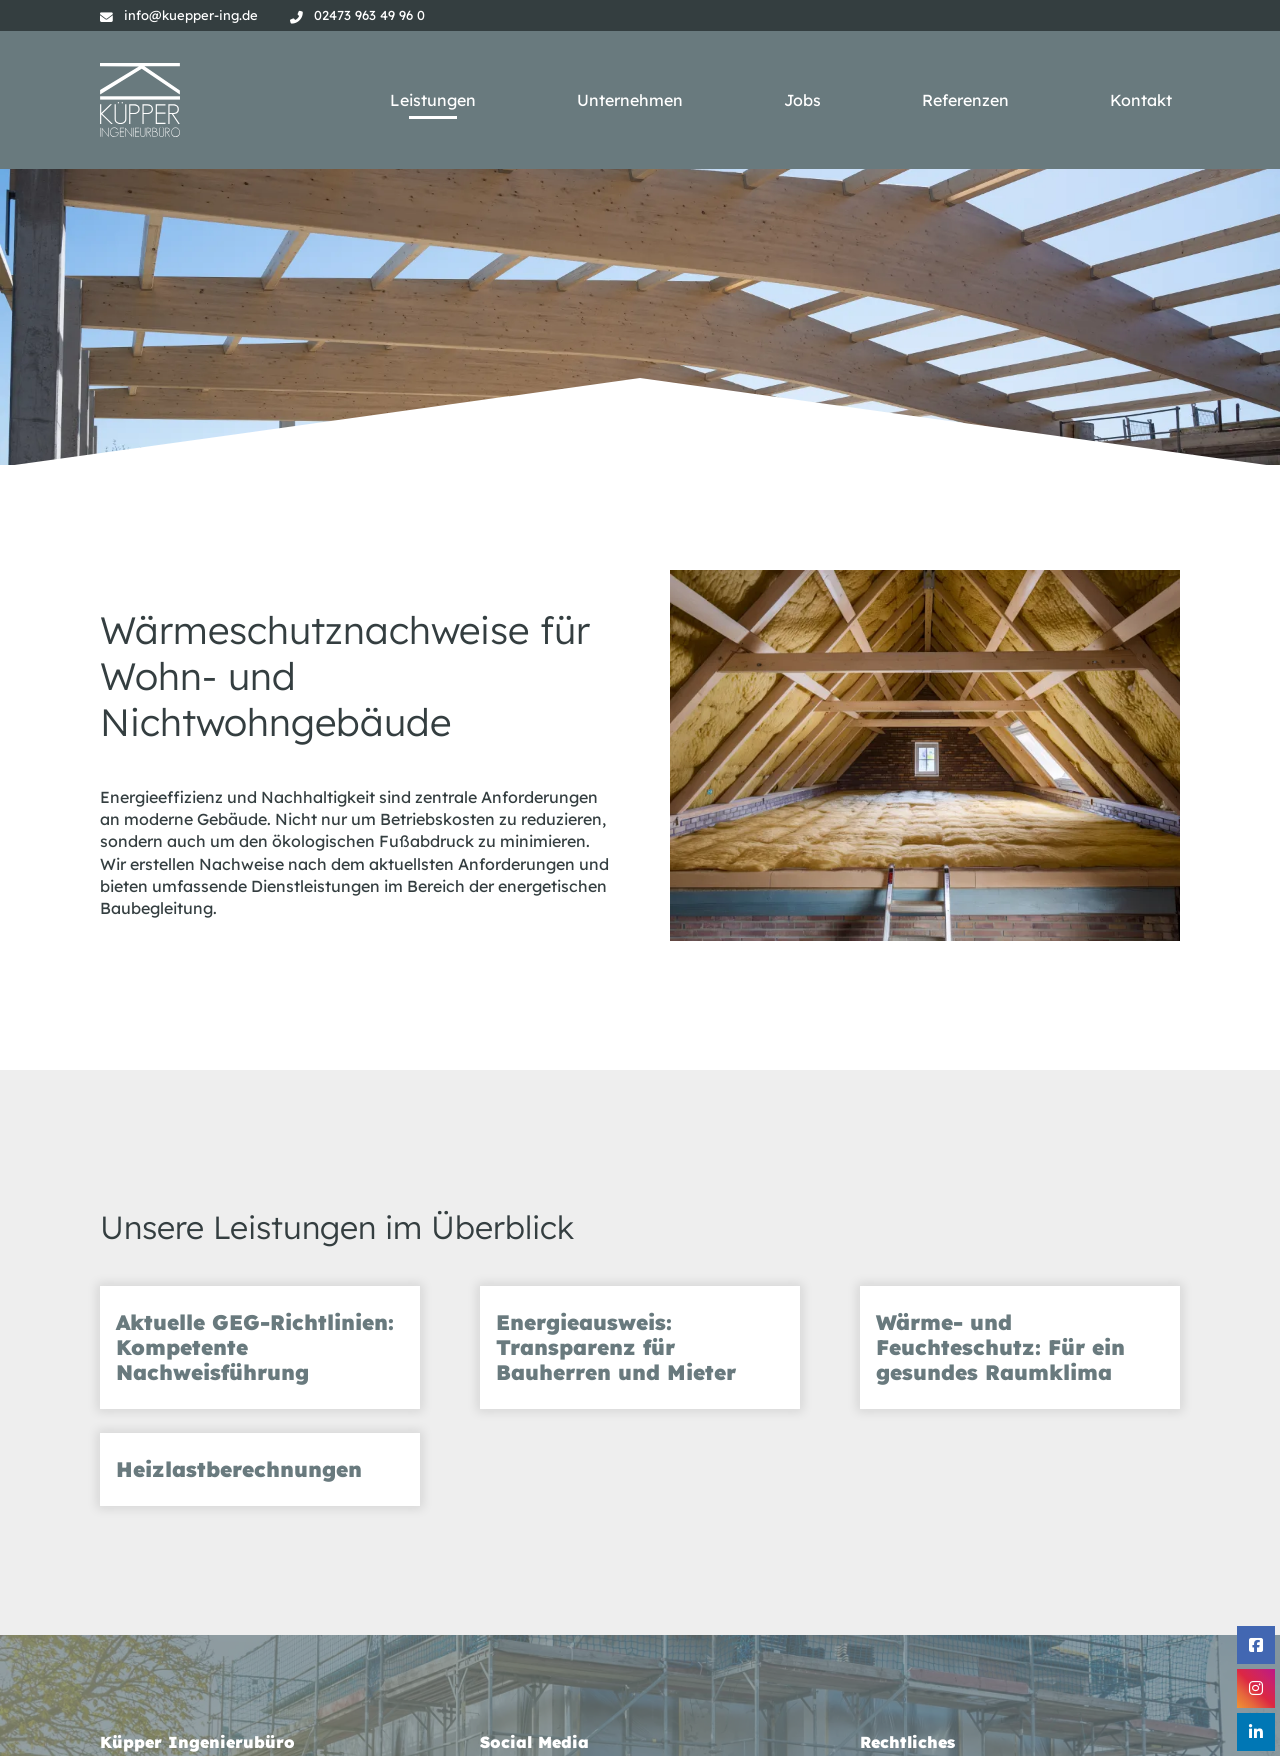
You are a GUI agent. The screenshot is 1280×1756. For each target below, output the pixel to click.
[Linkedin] (1256, 1732)
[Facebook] (1256, 1645)
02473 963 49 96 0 (369, 15)
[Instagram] (1256, 1688)
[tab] (260, 1347)
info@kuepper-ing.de (191, 15)
